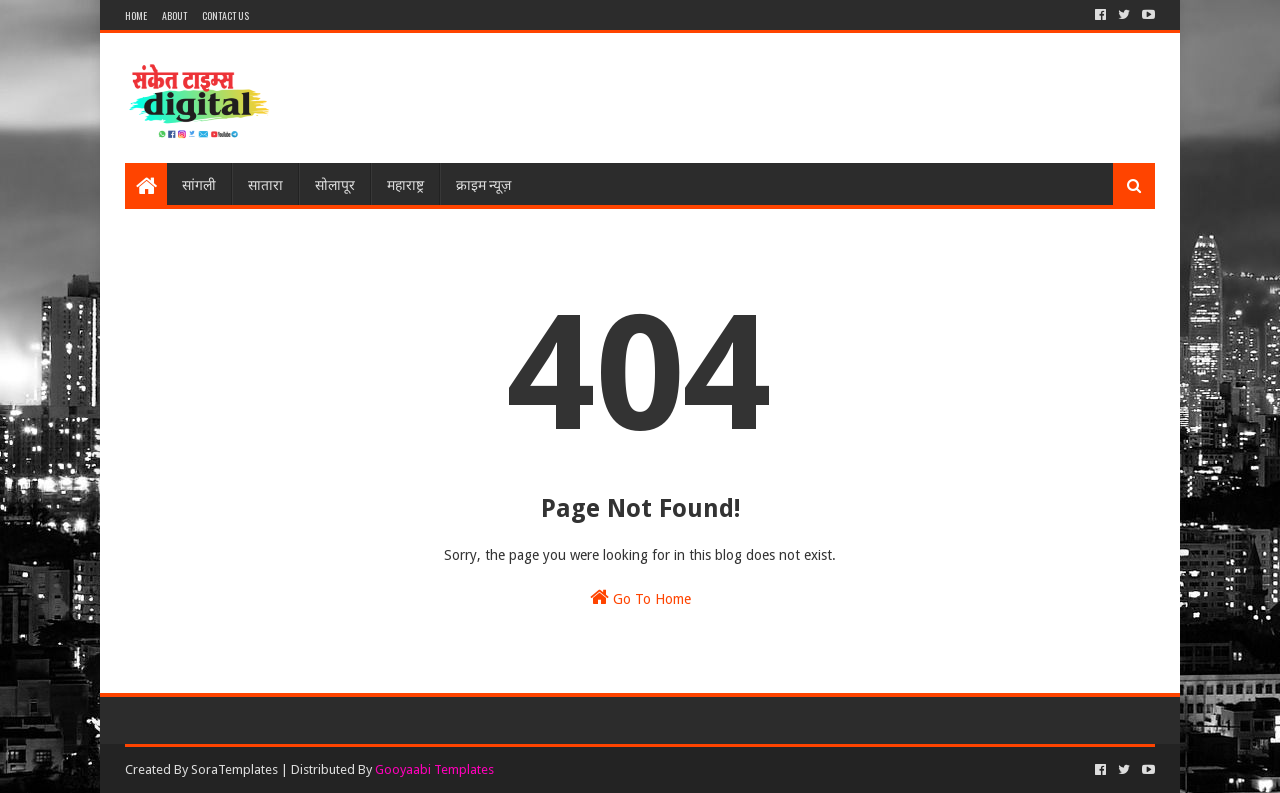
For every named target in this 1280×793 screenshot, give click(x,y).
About (174, 15)
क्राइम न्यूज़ (483, 183)
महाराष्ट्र (405, 183)
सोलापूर (335, 183)
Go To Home (640, 597)
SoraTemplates (234, 769)
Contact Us (225, 15)
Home (136, 15)
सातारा (265, 183)
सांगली (199, 183)
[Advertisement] (791, 98)
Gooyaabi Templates (434, 769)
